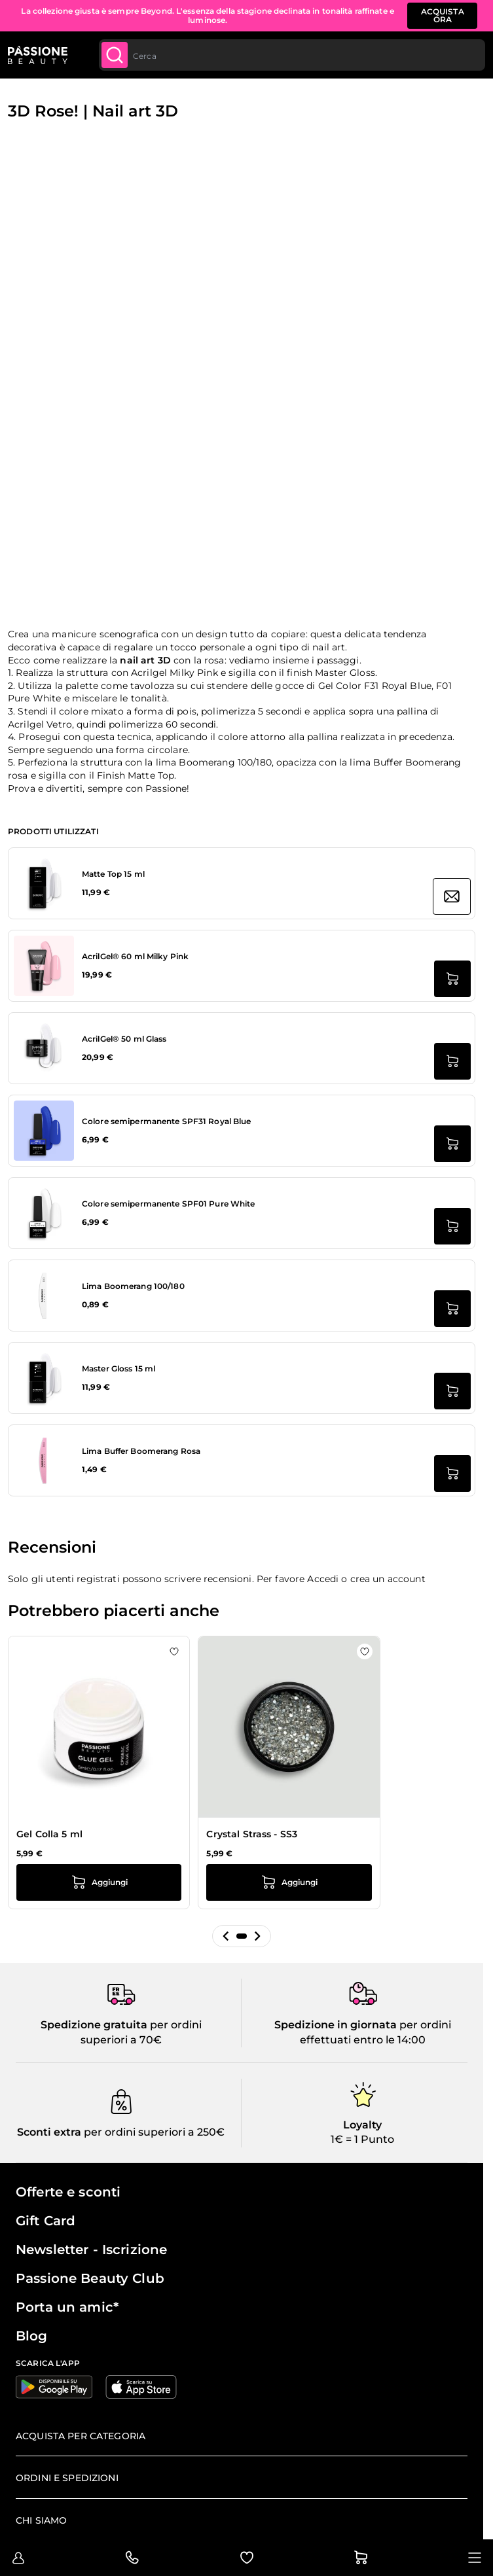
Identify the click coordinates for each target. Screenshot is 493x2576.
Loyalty (362, 2125)
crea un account (388, 1579)
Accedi (322, 1579)
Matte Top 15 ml (113, 874)
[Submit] (114, 55)
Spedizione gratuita (94, 2025)
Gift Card (45, 2221)
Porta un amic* (67, 2307)
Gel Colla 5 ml (49, 1834)
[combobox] (292, 55)
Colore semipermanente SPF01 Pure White (168, 1204)
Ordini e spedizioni (67, 2478)
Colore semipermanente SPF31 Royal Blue (166, 1121)
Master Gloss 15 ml (118, 1368)
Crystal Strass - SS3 (251, 1834)
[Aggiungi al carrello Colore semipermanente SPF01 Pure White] (452, 1226)
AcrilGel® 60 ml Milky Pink (135, 956)
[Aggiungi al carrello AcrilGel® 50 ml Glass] (452, 1061)
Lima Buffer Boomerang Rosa (141, 1451)
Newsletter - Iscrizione (91, 2249)
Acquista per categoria (80, 2436)
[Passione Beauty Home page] (37, 55)
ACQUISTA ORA (442, 15)
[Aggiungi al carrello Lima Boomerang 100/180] (452, 1308)
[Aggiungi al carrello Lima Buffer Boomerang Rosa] (452, 1473)
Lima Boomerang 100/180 (133, 1286)
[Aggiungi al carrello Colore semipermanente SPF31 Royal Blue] (452, 1143)
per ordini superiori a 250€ (153, 2132)
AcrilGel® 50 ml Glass (124, 1039)
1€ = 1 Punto (362, 2139)
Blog (32, 2336)
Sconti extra (49, 2132)
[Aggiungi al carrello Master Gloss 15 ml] (452, 1391)
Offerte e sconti (68, 2192)
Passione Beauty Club (90, 2278)
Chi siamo (41, 2520)
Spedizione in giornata (335, 2025)
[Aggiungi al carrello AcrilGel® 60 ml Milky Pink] (452, 979)
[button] (226, 1936)
